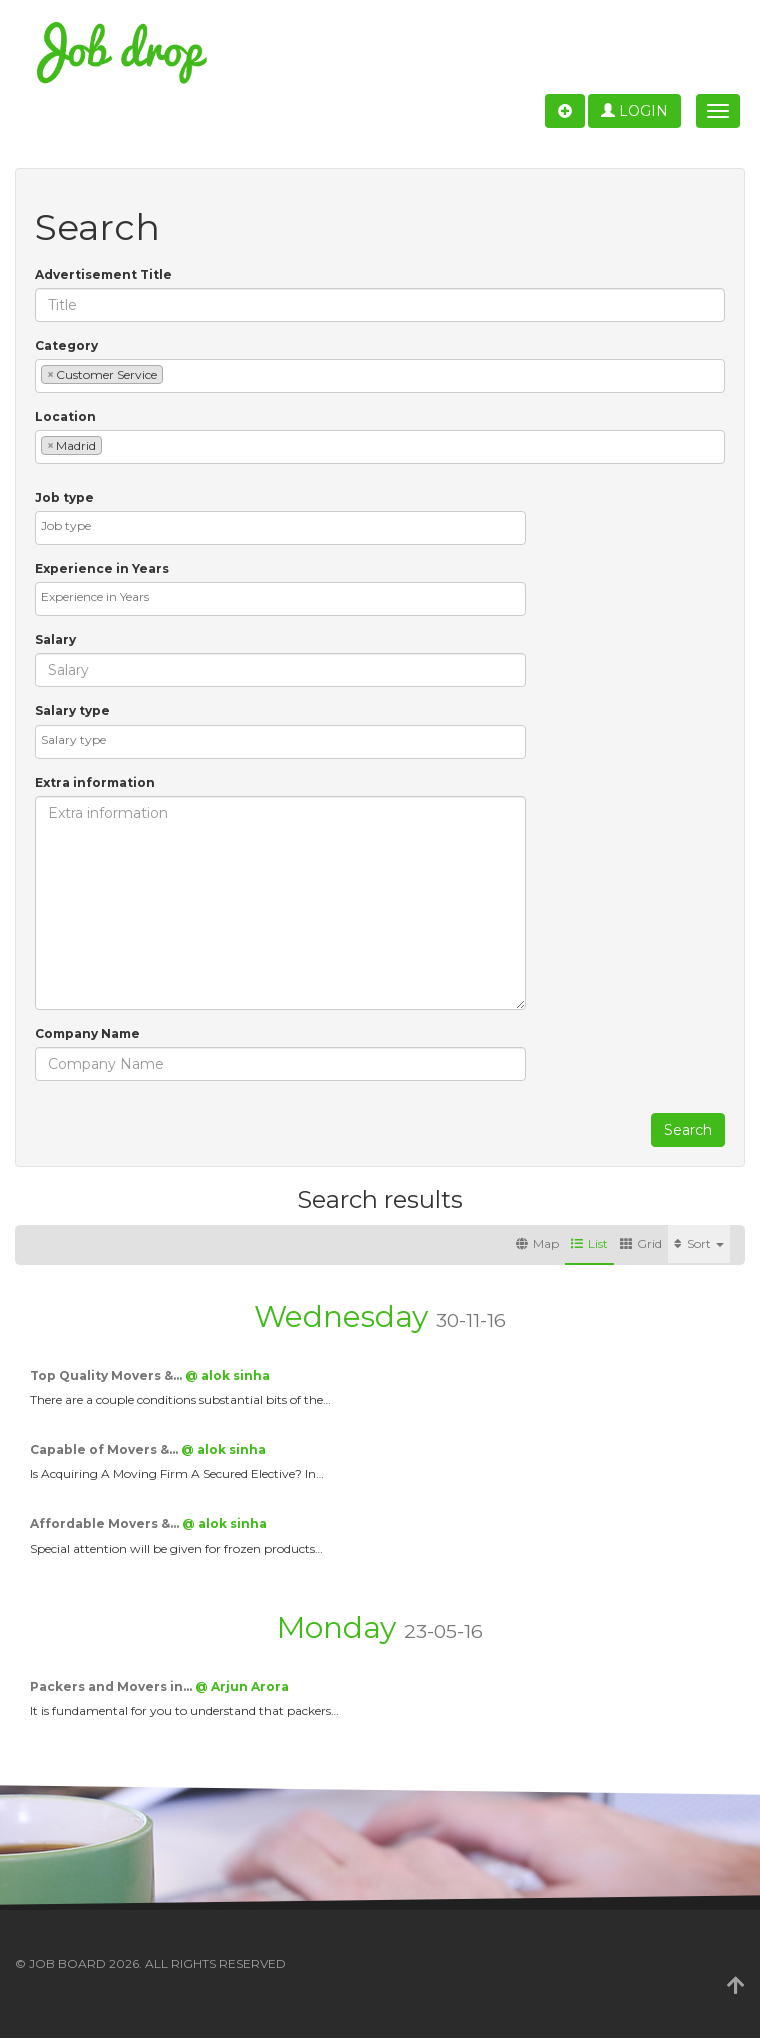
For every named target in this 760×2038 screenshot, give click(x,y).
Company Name (87, 1033)
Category (66, 345)
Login (634, 111)
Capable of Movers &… (105, 1449)
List (589, 1243)
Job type (64, 497)
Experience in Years (102, 568)
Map (537, 1243)
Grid (641, 1243)
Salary (55, 639)
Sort (699, 1243)
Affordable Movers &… (106, 1523)
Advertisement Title (103, 274)
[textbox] (172, 373)
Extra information (95, 782)
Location (65, 416)
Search (688, 1130)
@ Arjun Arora (242, 1686)
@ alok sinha (227, 1375)
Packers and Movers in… (112, 1686)
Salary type (72, 710)
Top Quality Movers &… (107, 1375)
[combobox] (380, 376)
